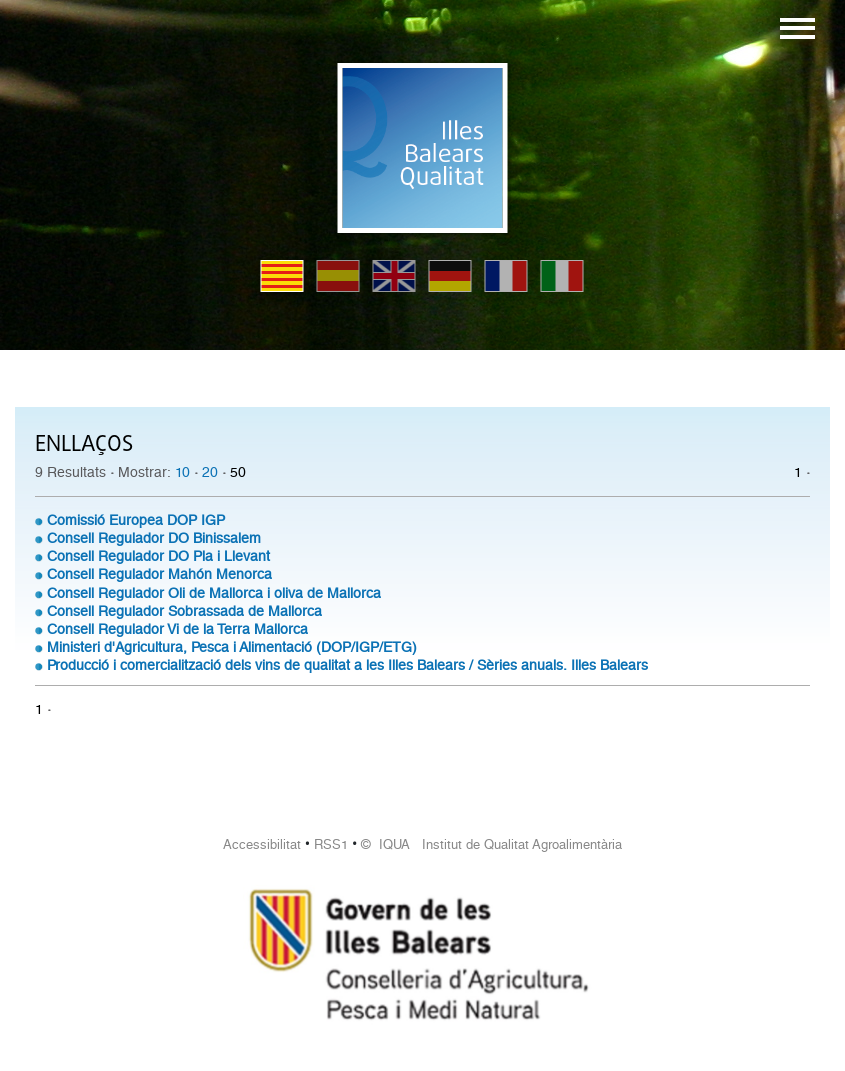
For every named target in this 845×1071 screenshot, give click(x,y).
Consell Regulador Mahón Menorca (159, 574)
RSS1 (331, 844)
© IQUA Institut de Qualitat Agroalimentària (491, 844)
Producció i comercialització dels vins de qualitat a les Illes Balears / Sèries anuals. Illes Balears (347, 665)
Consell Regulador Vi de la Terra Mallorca (177, 629)
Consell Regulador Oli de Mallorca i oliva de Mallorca (214, 593)
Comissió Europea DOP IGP (136, 520)
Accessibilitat (262, 844)
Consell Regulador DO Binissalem (154, 538)
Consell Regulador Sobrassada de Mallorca (184, 611)
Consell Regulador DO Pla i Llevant (158, 556)
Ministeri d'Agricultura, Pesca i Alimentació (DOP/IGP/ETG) (232, 647)
